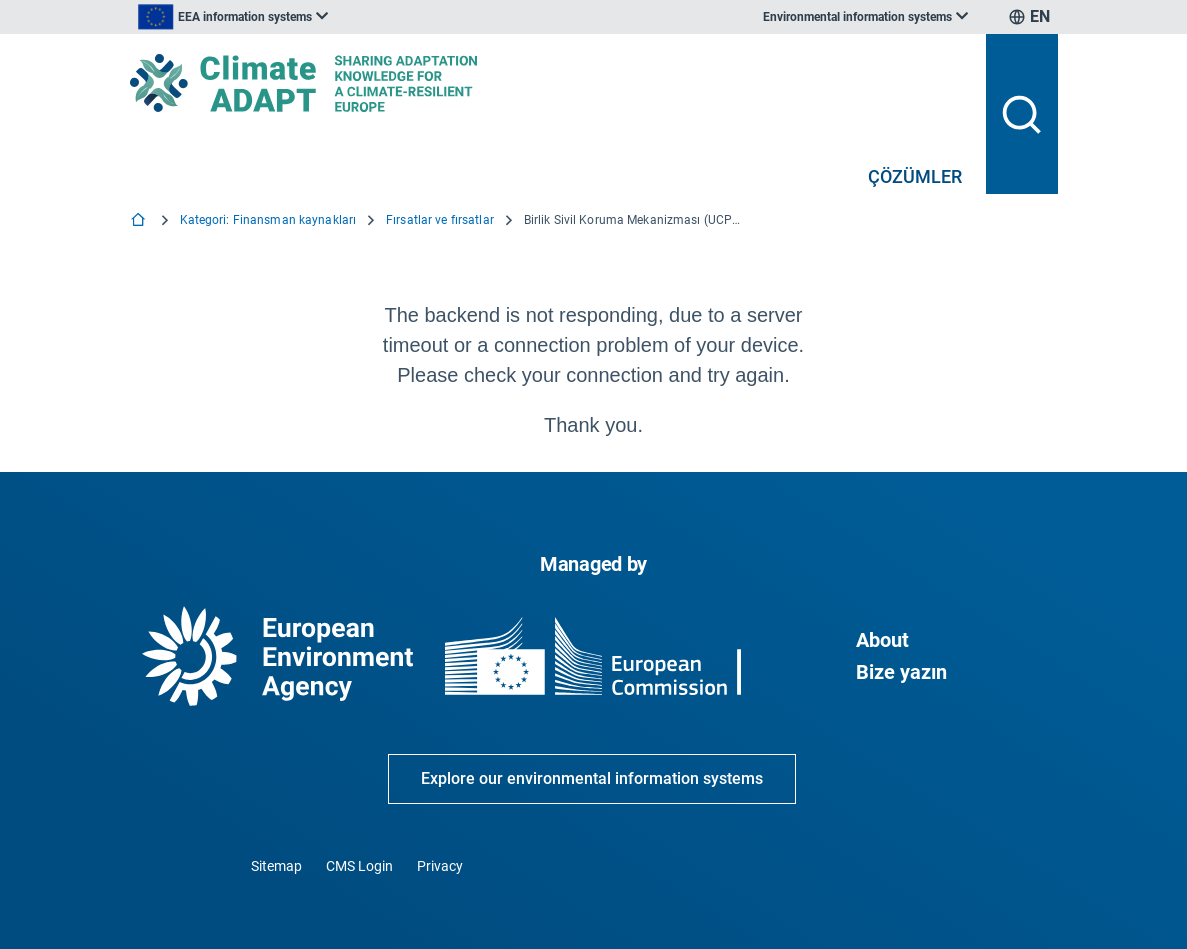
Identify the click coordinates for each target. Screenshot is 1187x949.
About (882, 640)
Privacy (440, 866)
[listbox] (332, 17)
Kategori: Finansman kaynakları (268, 220)
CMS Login (359, 866)
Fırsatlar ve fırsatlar (440, 220)
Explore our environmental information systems (592, 778)
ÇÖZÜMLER (915, 176)
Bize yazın (901, 672)
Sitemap (276, 866)
